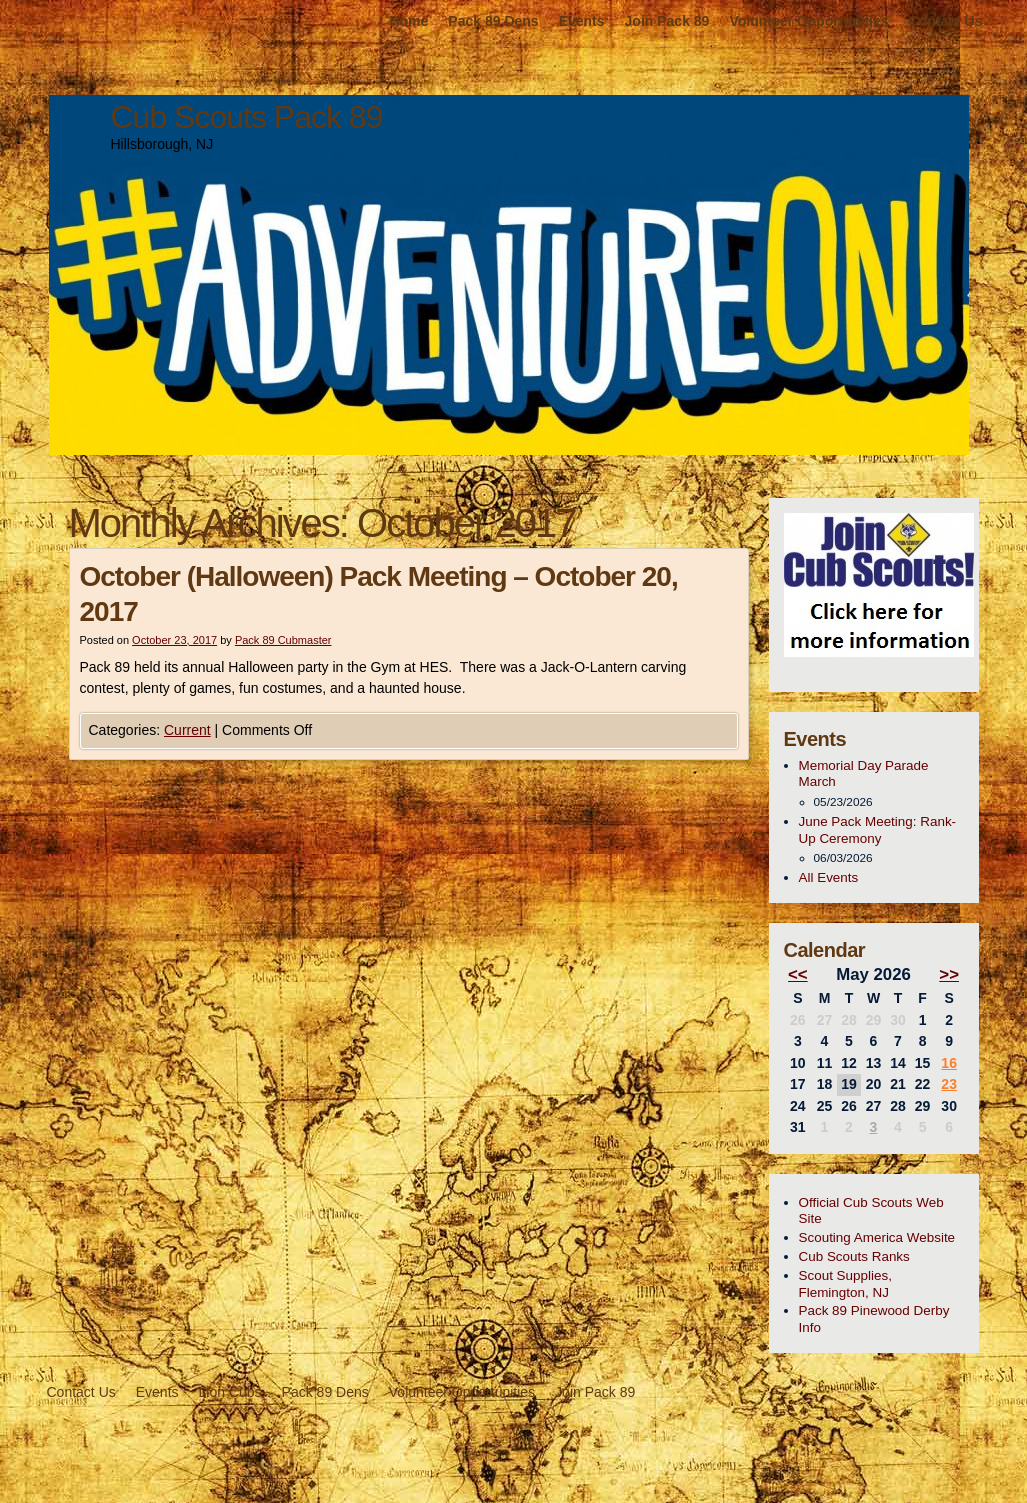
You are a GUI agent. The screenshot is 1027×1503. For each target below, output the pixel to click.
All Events (829, 877)
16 (949, 1063)
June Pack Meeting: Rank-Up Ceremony (878, 830)
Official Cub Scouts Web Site (871, 1211)
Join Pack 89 (667, 21)
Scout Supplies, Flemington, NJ (845, 1284)
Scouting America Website (877, 1237)
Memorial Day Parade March (864, 774)
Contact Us (946, 21)
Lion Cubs (230, 1392)
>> (949, 974)
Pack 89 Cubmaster (283, 640)
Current (187, 730)
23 (949, 1084)
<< (798, 974)
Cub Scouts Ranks (854, 1256)
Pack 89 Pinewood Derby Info (874, 1319)
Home (408, 21)
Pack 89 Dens (493, 21)
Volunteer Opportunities (808, 21)
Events (582, 21)
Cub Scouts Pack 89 (247, 117)
